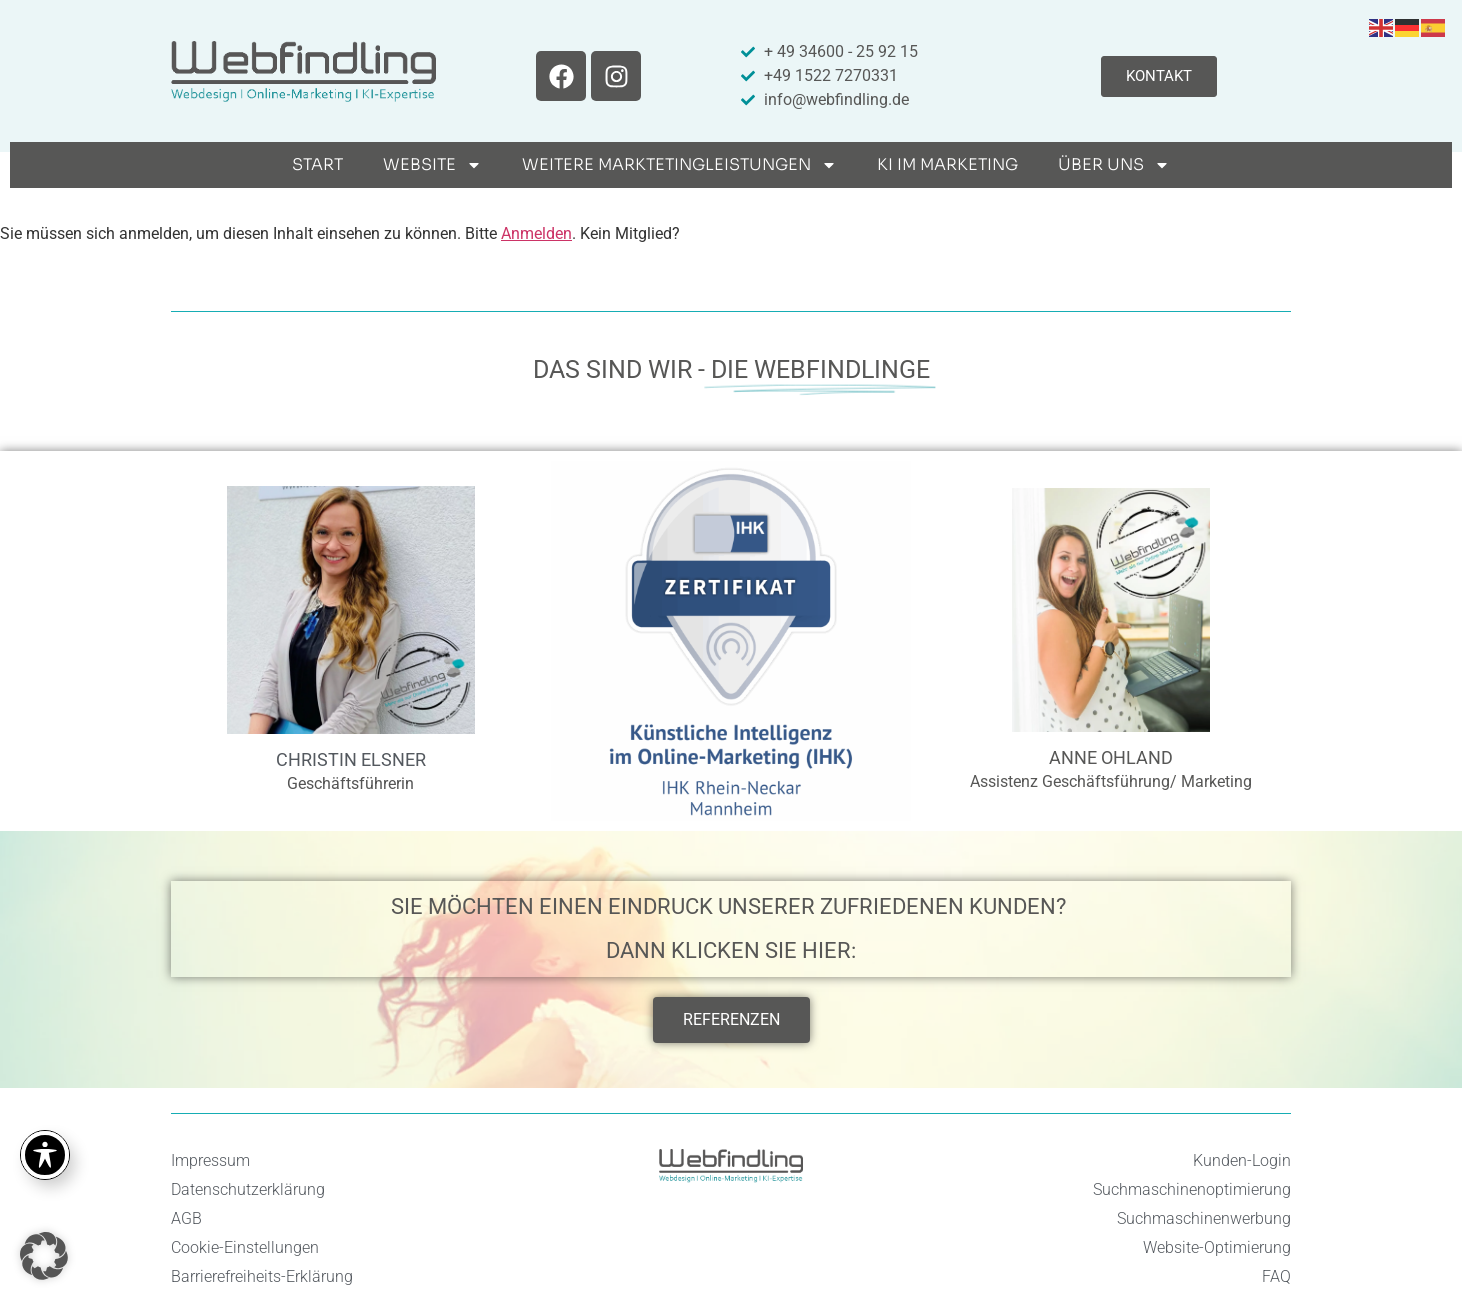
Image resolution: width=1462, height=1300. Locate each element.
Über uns (1114, 165)
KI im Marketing (947, 164)
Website (432, 165)
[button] (44, 1256)
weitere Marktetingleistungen (679, 165)
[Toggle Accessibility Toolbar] (45, 1155)
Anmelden (536, 233)
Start (317, 164)
